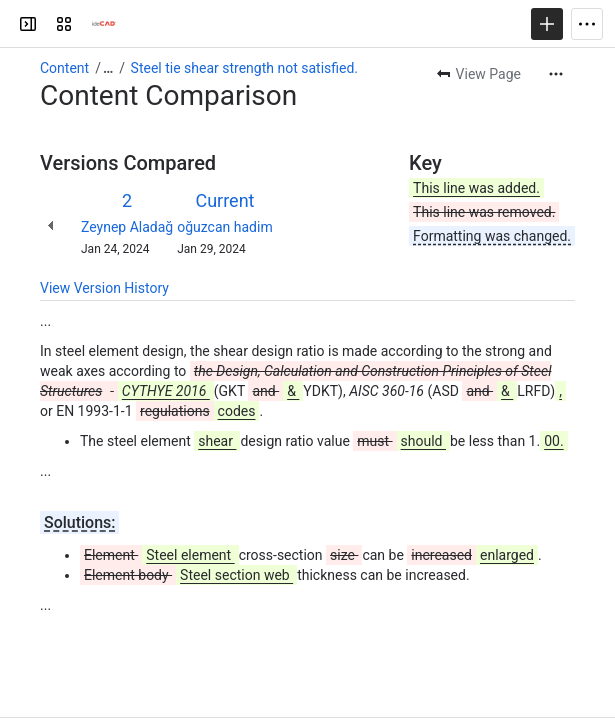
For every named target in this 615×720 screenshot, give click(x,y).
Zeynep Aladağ (127, 227)
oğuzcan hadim (224, 227)
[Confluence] (104, 24)
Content (64, 68)
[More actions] (556, 74)
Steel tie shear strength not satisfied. (244, 68)
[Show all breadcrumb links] (108, 68)
